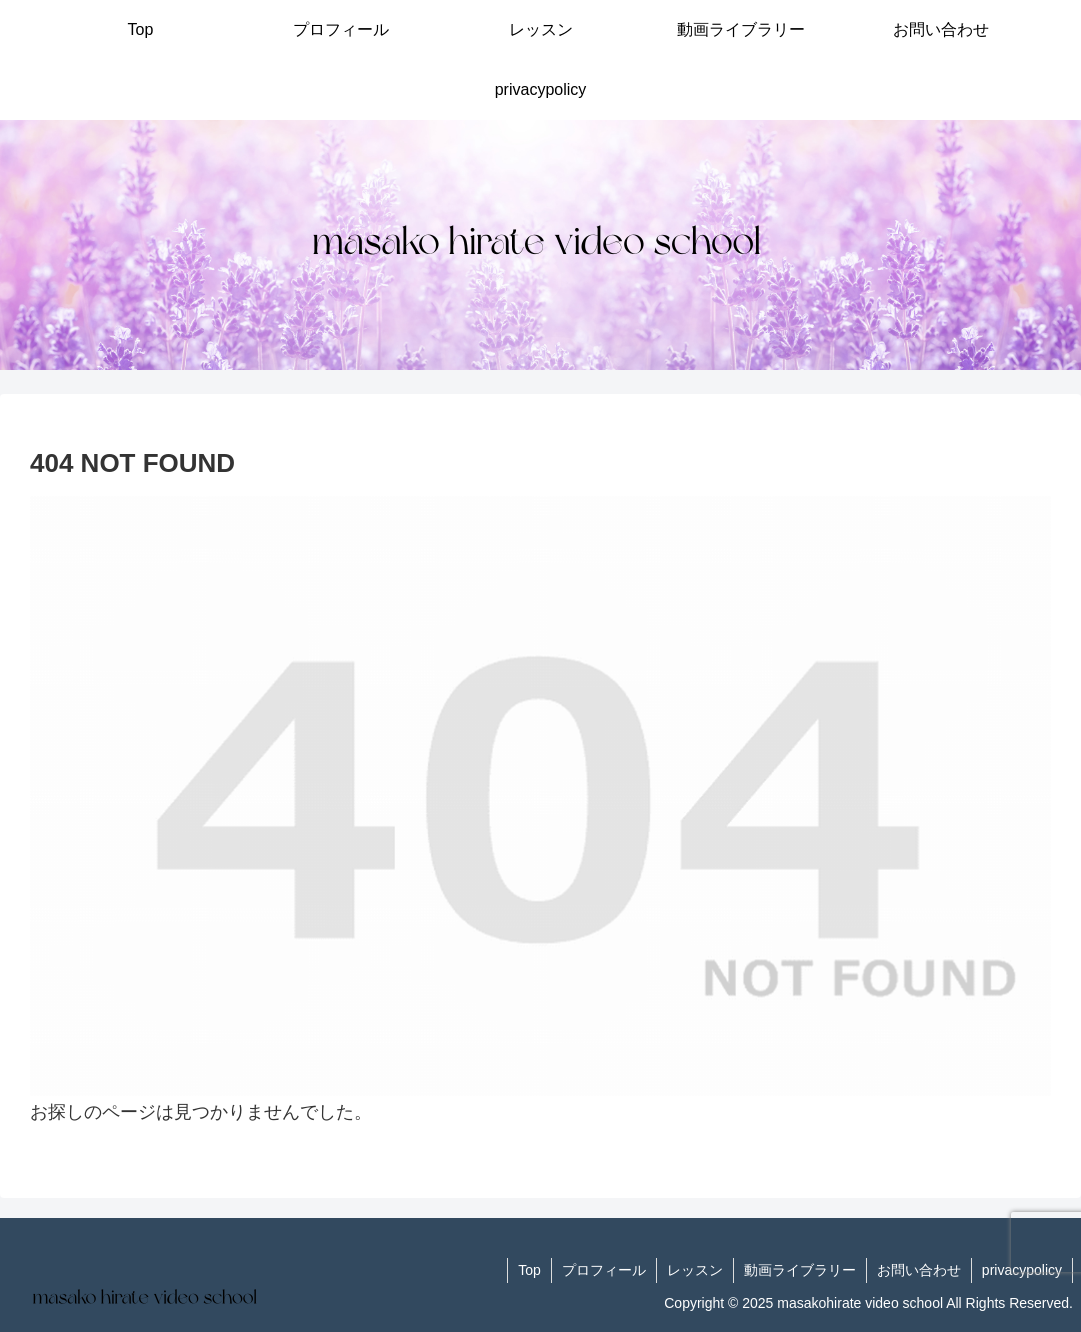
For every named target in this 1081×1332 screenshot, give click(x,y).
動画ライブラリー (800, 1270)
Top (529, 1270)
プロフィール (604, 1270)
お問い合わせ (919, 1270)
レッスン (695, 1270)
